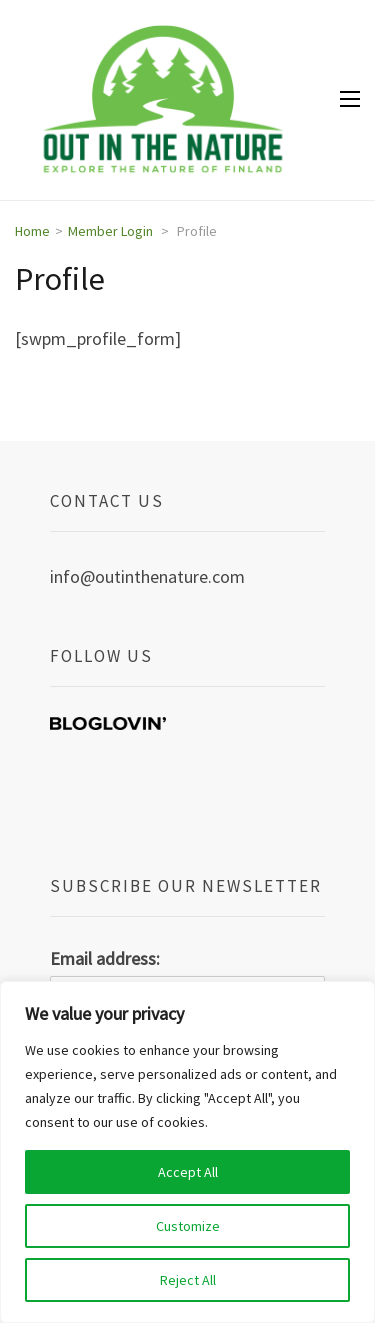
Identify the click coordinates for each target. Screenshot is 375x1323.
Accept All (188, 1172)
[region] (187, 1152)
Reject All (188, 1280)
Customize (188, 1226)
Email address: (105, 958)
